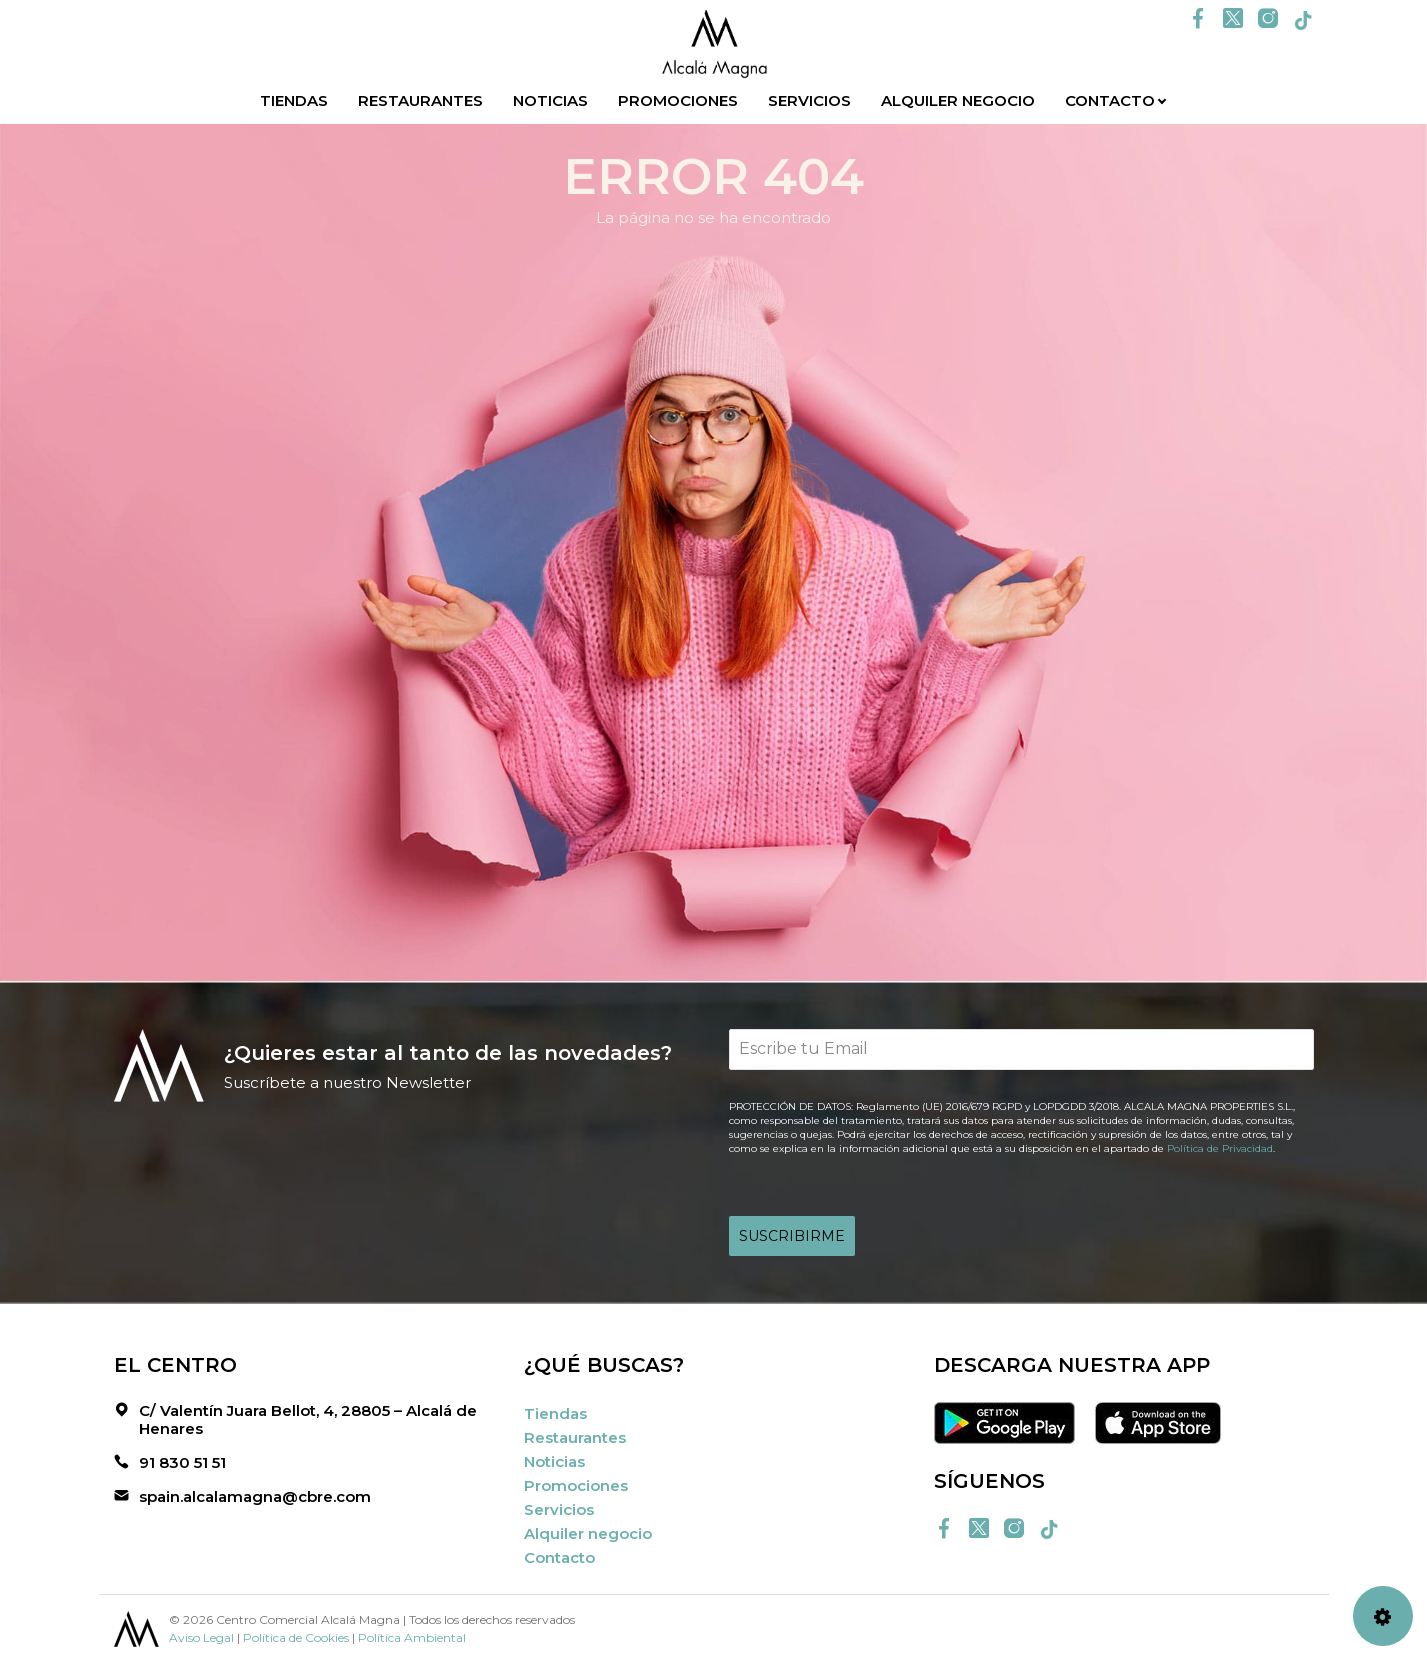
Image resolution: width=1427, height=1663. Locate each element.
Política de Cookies (296, 1637)
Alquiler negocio (958, 100)
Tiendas (294, 100)
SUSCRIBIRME (792, 1236)
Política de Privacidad (1220, 1148)
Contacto (1110, 100)
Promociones (678, 100)
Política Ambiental (412, 1637)
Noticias (550, 100)
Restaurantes (420, 100)
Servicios (809, 100)
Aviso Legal (201, 1637)
